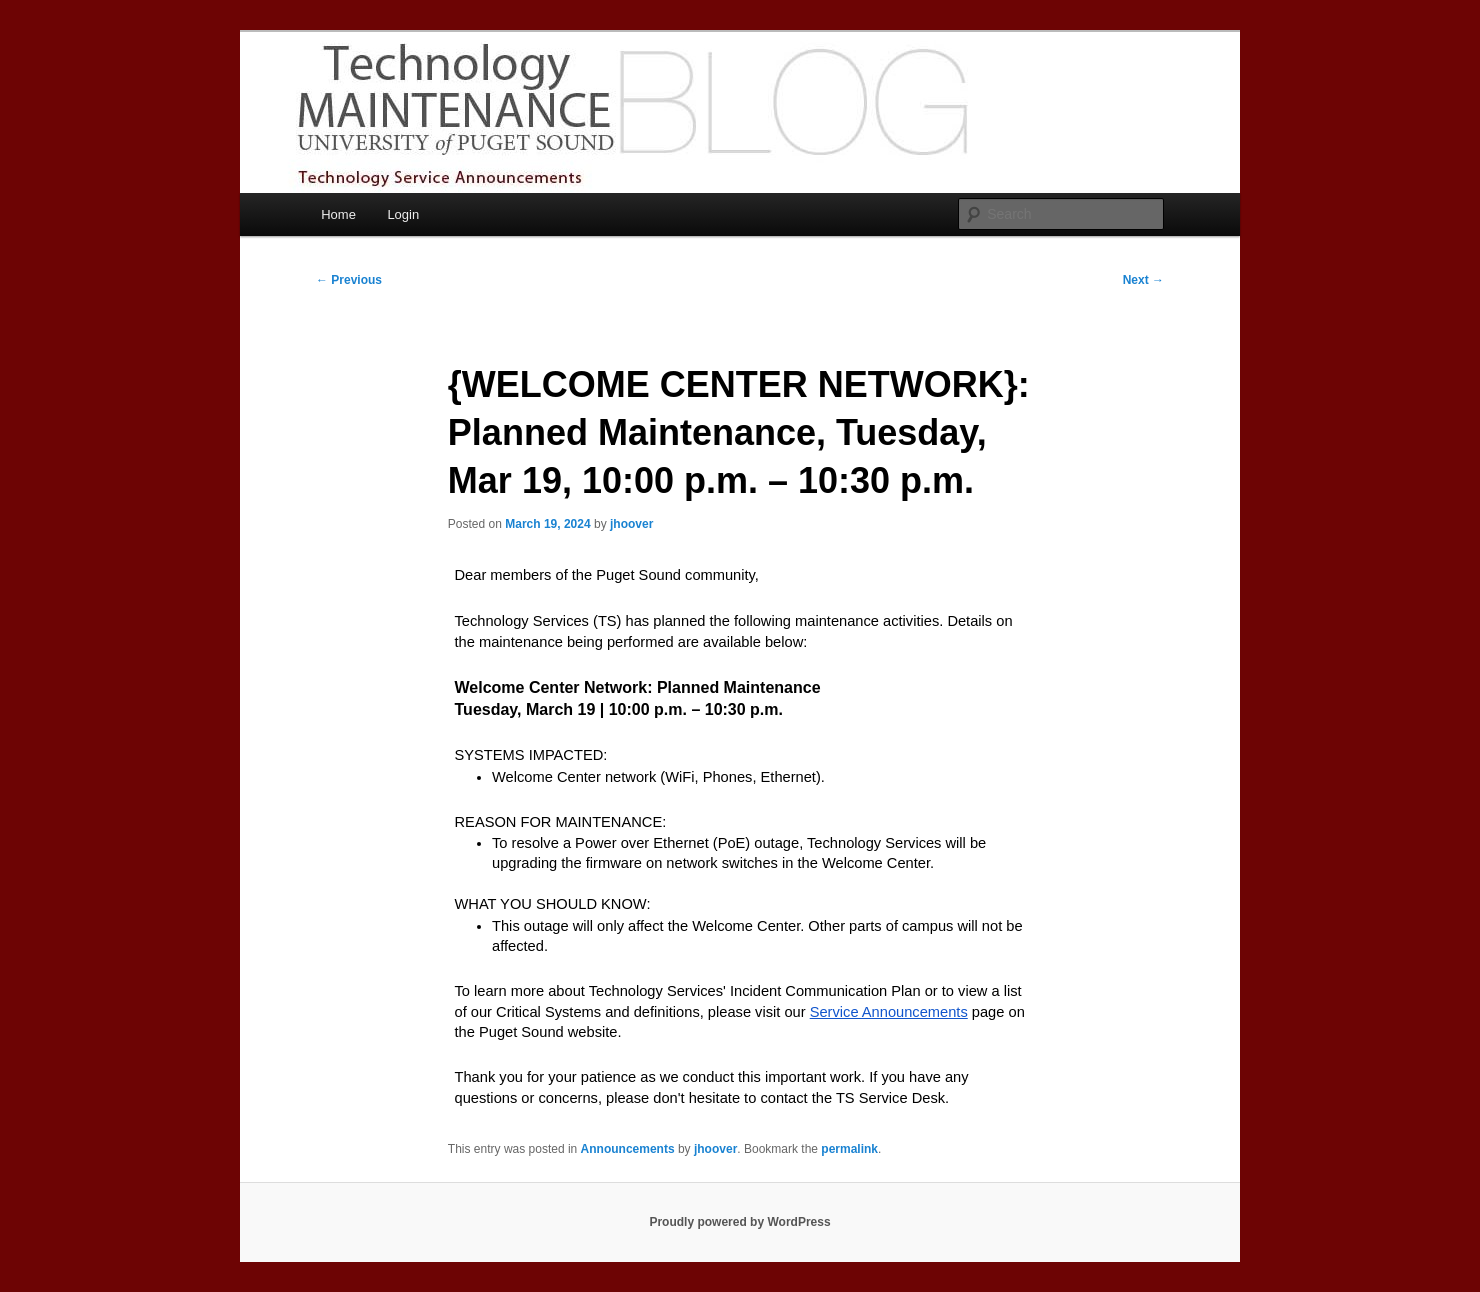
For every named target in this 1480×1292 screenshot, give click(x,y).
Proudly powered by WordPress (739, 1222)
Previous (349, 280)
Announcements (628, 1149)
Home (338, 214)
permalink (849, 1149)
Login (403, 214)
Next (1143, 280)
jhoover (631, 524)
